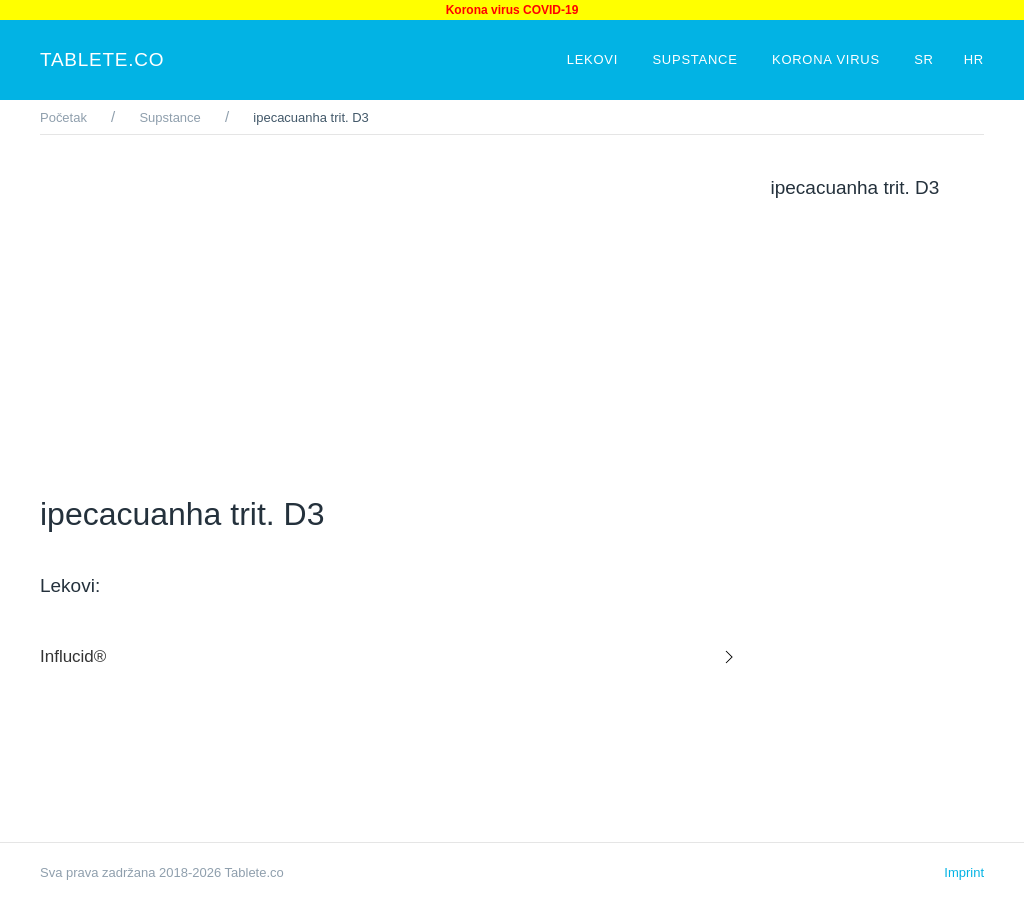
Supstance (697, 59)
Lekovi (595, 59)
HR (974, 59)
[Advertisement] (390, 315)
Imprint (964, 872)
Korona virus (828, 59)
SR (924, 59)
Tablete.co (102, 59)
